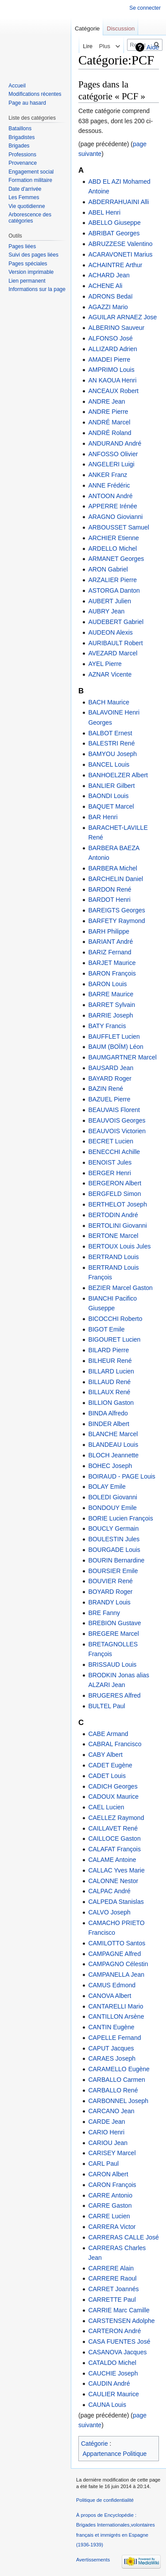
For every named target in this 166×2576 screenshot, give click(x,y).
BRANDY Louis (109, 1602)
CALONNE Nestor (113, 1880)
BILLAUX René (109, 1392)
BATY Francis (107, 1025)
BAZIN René (105, 1088)
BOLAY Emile (106, 1486)
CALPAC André (109, 1891)
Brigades (18, 146)
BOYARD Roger (110, 1591)
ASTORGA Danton (113, 590)
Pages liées (22, 246)
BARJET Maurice (111, 962)
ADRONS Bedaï (110, 296)
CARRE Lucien (109, 2216)
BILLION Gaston (111, 1402)
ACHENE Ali (105, 285)
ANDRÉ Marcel (109, 422)
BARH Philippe (108, 931)
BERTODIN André (113, 1214)
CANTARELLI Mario (115, 2006)
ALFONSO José (110, 338)
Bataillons (19, 128)
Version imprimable (31, 272)
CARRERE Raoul (112, 2278)
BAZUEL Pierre (109, 1099)
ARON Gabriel (107, 569)
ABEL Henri (104, 212)
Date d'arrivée (24, 189)
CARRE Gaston (109, 2205)
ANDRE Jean (106, 401)
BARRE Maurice (110, 994)
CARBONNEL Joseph (118, 2100)
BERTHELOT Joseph (117, 1204)
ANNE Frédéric (109, 485)
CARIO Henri (106, 2132)
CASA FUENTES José (119, 2341)
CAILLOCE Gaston (114, 1838)
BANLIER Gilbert (111, 785)
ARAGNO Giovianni (115, 516)
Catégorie (94, 2443)
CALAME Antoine (112, 1859)
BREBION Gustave (114, 1623)
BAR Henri (102, 817)
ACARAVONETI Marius (120, 254)
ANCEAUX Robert (113, 390)
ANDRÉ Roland (109, 432)
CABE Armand (108, 1733)
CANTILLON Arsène (116, 2016)
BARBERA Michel (112, 868)
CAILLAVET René (113, 1828)
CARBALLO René (113, 2090)
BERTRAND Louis (113, 1256)
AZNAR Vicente (109, 674)
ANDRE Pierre (108, 411)
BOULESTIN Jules (113, 1539)
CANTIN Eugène (111, 2027)
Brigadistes (21, 137)
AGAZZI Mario (107, 306)
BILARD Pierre (108, 1350)
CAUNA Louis (107, 2404)
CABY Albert (105, 1754)
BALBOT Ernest (110, 733)
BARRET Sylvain (111, 1004)
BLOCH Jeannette (113, 1455)
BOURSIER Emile (113, 1570)
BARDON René (109, 889)
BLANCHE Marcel (113, 1433)
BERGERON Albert (114, 1183)
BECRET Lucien (110, 1141)
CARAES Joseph (111, 2058)
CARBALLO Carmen (116, 2079)
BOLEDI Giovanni (112, 1497)
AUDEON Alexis (110, 632)
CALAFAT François (114, 1849)
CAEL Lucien (106, 1807)
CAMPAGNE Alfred (114, 1953)
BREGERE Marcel (113, 1633)
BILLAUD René (109, 1381)
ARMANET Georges (116, 558)
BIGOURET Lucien (114, 1339)
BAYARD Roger (109, 1078)
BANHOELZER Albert (118, 775)
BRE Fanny (104, 1612)
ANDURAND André (114, 443)
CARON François (112, 2184)
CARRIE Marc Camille (118, 2310)
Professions (22, 154)
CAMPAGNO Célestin (118, 1963)
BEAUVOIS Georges (116, 1120)
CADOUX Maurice (113, 1796)
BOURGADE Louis (114, 1549)
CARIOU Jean (107, 2142)
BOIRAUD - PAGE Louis (121, 1476)
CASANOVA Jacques (117, 2352)
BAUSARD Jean (110, 1067)
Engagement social (31, 172)
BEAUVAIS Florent (113, 1109)
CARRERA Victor (111, 2226)
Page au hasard (27, 103)
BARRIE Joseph (110, 1015)
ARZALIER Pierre (112, 579)
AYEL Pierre (104, 663)
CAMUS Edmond (111, 1985)
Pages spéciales (27, 264)
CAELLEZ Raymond (116, 1817)
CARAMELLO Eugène (119, 2069)
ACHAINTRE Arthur (115, 265)
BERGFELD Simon (114, 1193)
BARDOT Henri (109, 899)
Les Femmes (23, 197)
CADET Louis (107, 1775)
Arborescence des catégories (29, 218)
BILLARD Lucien (111, 1371)
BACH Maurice (108, 702)
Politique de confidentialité (105, 2500)
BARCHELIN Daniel (115, 878)
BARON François (111, 973)
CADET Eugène (110, 1765)
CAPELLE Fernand (114, 2037)
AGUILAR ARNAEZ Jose (122, 317)
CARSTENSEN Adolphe (121, 2320)
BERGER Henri (109, 1172)
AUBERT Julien (109, 601)
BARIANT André (110, 941)
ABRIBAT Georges (113, 233)
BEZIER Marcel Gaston (120, 1287)
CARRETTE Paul (111, 2299)
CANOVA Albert (109, 1995)
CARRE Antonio (110, 2195)
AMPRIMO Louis (111, 369)
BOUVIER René (110, 1581)
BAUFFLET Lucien (113, 1036)
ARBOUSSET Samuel (118, 527)
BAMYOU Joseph (112, 753)
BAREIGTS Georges (116, 910)
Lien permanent (26, 281)
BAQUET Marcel (111, 806)
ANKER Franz (107, 474)
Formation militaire (30, 180)
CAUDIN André (109, 2383)
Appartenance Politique (115, 2453)
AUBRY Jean (106, 611)
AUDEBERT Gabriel (115, 621)
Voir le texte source (95, 46)
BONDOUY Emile (112, 1507)
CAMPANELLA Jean (116, 1974)
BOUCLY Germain (113, 1528)
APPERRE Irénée (112, 506)
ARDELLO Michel (112, 548)
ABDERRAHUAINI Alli (118, 201)
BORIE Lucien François (120, 1518)
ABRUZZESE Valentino (120, 243)
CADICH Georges (112, 1786)
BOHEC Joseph (110, 1465)
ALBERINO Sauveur (116, 327)
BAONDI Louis (108, 795)
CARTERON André (114, 2330)
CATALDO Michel (112, 2362)
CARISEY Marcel (111, 2152)
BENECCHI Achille (114, 1151)
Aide (153, 47)
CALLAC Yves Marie (116, 1870)
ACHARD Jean (108, 275)
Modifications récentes (34, 94)
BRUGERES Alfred (114, 1695)
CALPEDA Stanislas (115, 1901)
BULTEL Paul (106, 1706)
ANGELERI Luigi (111, 464)
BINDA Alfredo (108, 1413)
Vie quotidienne (26, 206)
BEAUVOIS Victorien (117, 1131)
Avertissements (93, 2559)
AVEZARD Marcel (112, 653)
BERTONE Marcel (113, 1235)
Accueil (17, 86)
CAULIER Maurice (113, 2394)
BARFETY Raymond (116, 920)
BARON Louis (107, 983)
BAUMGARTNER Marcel (122, 1057)
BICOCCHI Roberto (115, 1318)
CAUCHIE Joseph (113, 2373)
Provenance (22, 163)
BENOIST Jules (109, 1162)
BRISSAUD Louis (112, 1664)
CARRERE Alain (111, 2268)
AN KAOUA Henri (112, 380)
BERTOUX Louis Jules (119, 1246)
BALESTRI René (111, 743)
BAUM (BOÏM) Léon (115, 1046)
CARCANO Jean (111, 2111)
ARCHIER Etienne (113, 537)
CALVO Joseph (109, 1912)
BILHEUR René (109, 1360)
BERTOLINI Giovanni (117, 1225)
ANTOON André (110, 495)
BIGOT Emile (106, 1329)
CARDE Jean (106, 2121)
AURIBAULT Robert (115, 643)
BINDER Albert (108, 1423)
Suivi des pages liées (33, 255)
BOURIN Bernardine (116, 1560)
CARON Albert (108, 2174)
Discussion (121, 28)
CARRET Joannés (113, 2288)
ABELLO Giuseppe (114, 222)
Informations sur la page (37, 289)
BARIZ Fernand (109, 952)
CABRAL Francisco (114, 1744)
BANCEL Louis (108, 764)
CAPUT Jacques (111, 2048)
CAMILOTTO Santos (116, 1943)
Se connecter (145, 8)
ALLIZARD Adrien (112, 348)
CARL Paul (103, 2163)
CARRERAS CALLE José (123, 2237)
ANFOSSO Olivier (113, 454)
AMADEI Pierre (109, 359)
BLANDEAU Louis (113, 1444)
